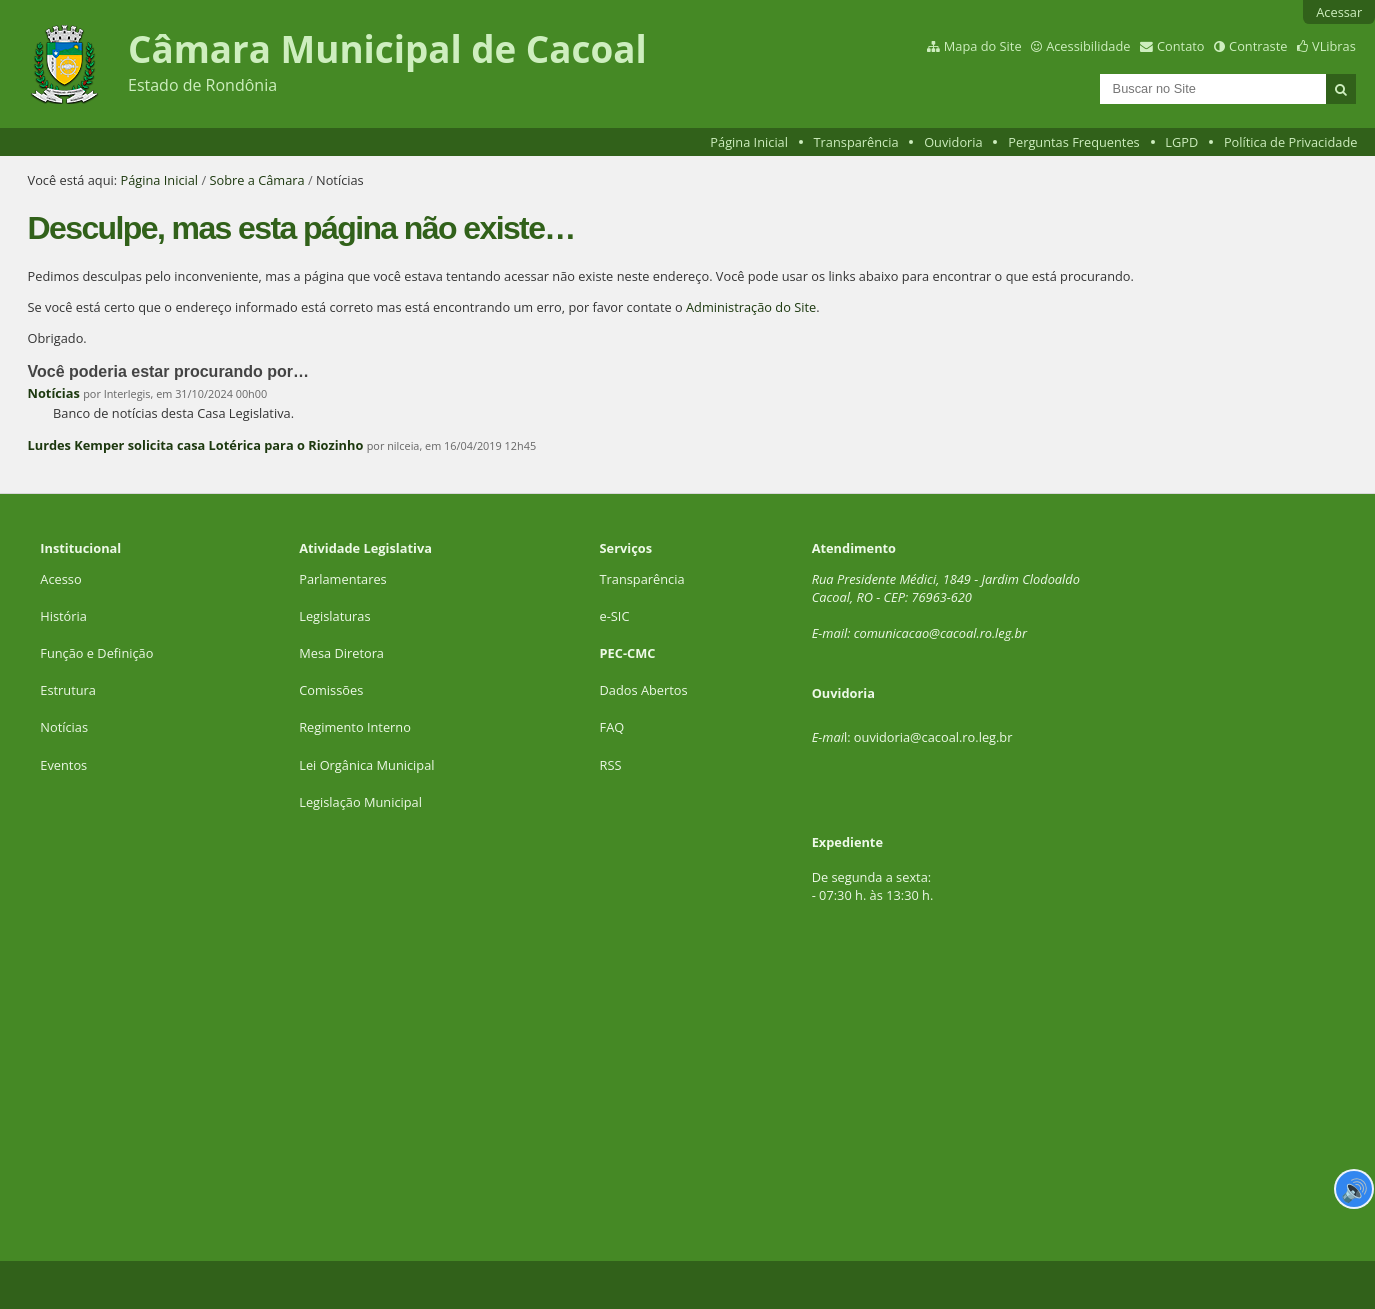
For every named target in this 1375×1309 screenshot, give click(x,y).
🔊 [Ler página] (1354, 1189)
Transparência (856, 142)
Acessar (1339, 12)
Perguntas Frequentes (1073, 142)
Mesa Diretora (341, 653)
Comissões (331, 690)
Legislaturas (334, 616)
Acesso (60, 579)
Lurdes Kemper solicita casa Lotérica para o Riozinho (196, 445)
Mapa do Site (983, 46)
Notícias (54, 393)
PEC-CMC (628, 653)
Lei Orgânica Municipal (366, 765)
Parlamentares (342, 579)
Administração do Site (751, 307)
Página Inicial (749, 142)
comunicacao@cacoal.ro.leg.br (940, 633)
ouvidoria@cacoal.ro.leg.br (933, 737)
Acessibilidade (1088, 46)
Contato (1181, 46)
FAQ (612, 727)
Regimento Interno (355, 727)
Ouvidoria (953, 142)
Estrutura (68, 690)
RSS (611, 765)
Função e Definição (96, 653)
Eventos (63, 765)
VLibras (1334, 46)
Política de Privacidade (1291, 142)
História (63, 616)
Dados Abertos (644, 690)
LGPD (1181, 142)
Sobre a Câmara (256, 180)
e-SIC (615, 616)
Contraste (1258, 46)
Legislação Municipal (360, 802)
